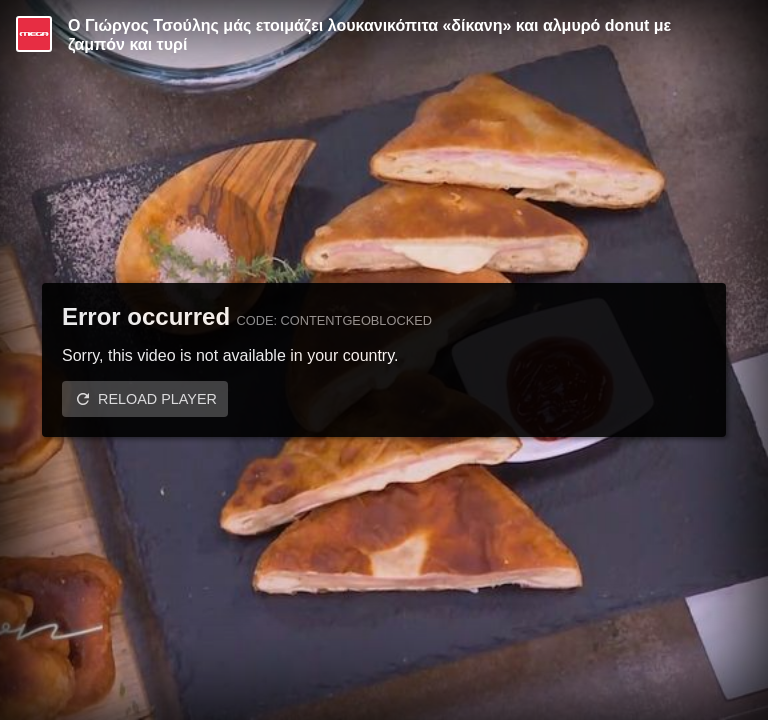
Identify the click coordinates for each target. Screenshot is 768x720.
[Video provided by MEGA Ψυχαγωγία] (34, 34)
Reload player (157, 399)
